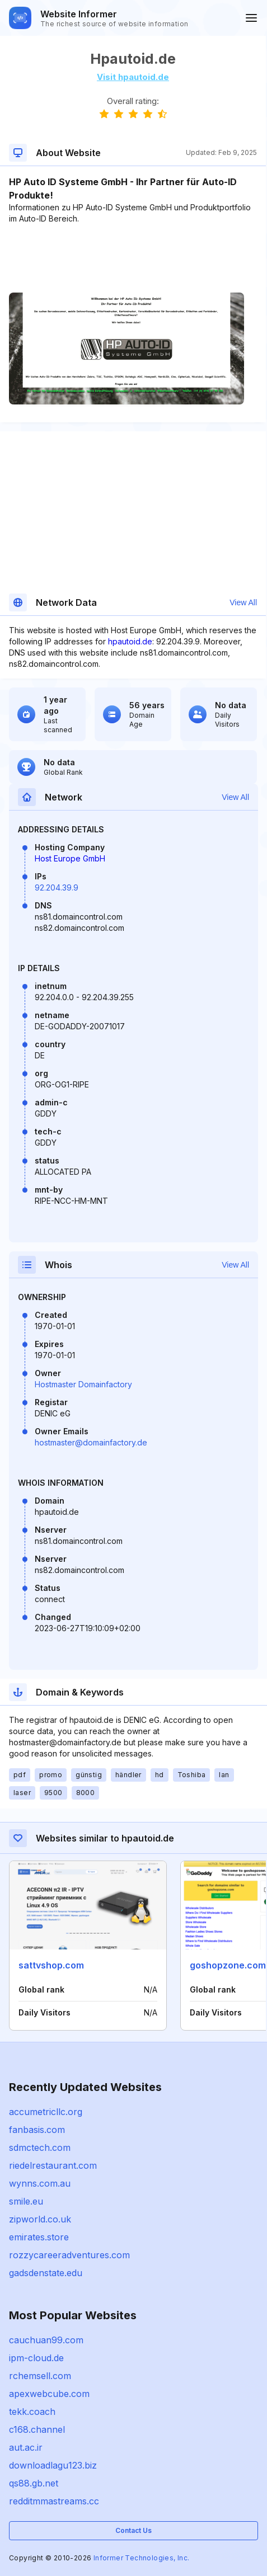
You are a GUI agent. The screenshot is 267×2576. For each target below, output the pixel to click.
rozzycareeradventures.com (69, 2255)
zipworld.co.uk (40, 2219)
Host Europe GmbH (70, 858)
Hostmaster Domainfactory (83, 1384)
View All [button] (243, 602)
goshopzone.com (228, 1965)
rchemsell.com (40, 2375)
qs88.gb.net (33, 2483)
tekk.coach (32, 2411)
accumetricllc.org (45, 2111)
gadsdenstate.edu (45, 2272)
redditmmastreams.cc (54, 2501)
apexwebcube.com (49, 2393)
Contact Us (133, 2530)
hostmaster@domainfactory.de (91, 1442)
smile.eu (26, 2201)
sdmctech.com (40, 2147)
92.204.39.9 (56, 887)
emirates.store (39, 2237)
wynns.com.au (40, 2183)
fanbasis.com (37, 2129)
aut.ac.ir (26, 2447)
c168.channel (37, 2429)
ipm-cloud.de (36, 2357)
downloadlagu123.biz (53, 2465)
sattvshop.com (51, 1965)
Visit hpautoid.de (133, 77)
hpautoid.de (130, 641)
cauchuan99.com (46, 2340)
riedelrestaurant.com (53, 2165)
